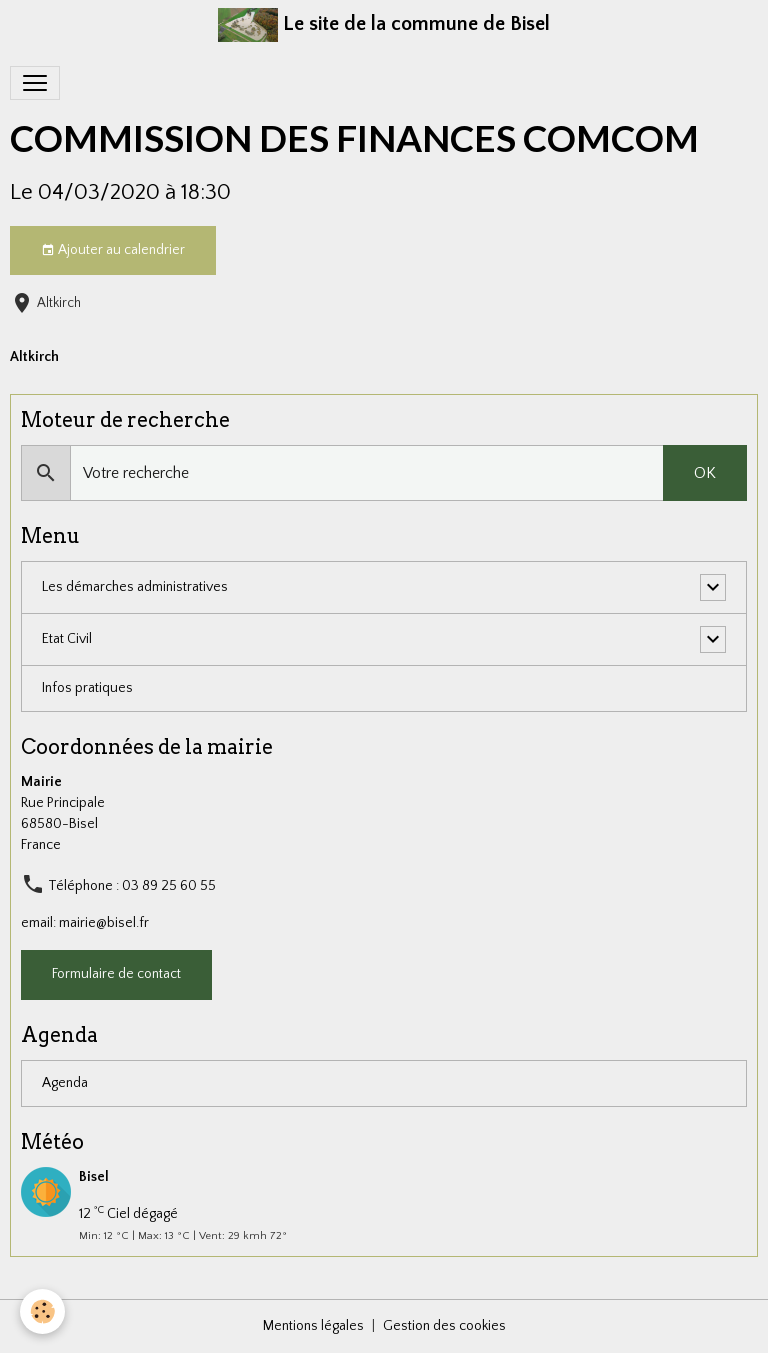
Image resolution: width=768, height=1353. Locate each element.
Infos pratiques (87, 688)
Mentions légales (313, 1326)
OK (705, 473)
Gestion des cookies (444, 1326)
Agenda (65, 1083)
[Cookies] (42, 1311)
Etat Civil (67, 639)
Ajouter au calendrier (113, 251)
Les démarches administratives (135, 587)
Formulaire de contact (116, 974)
